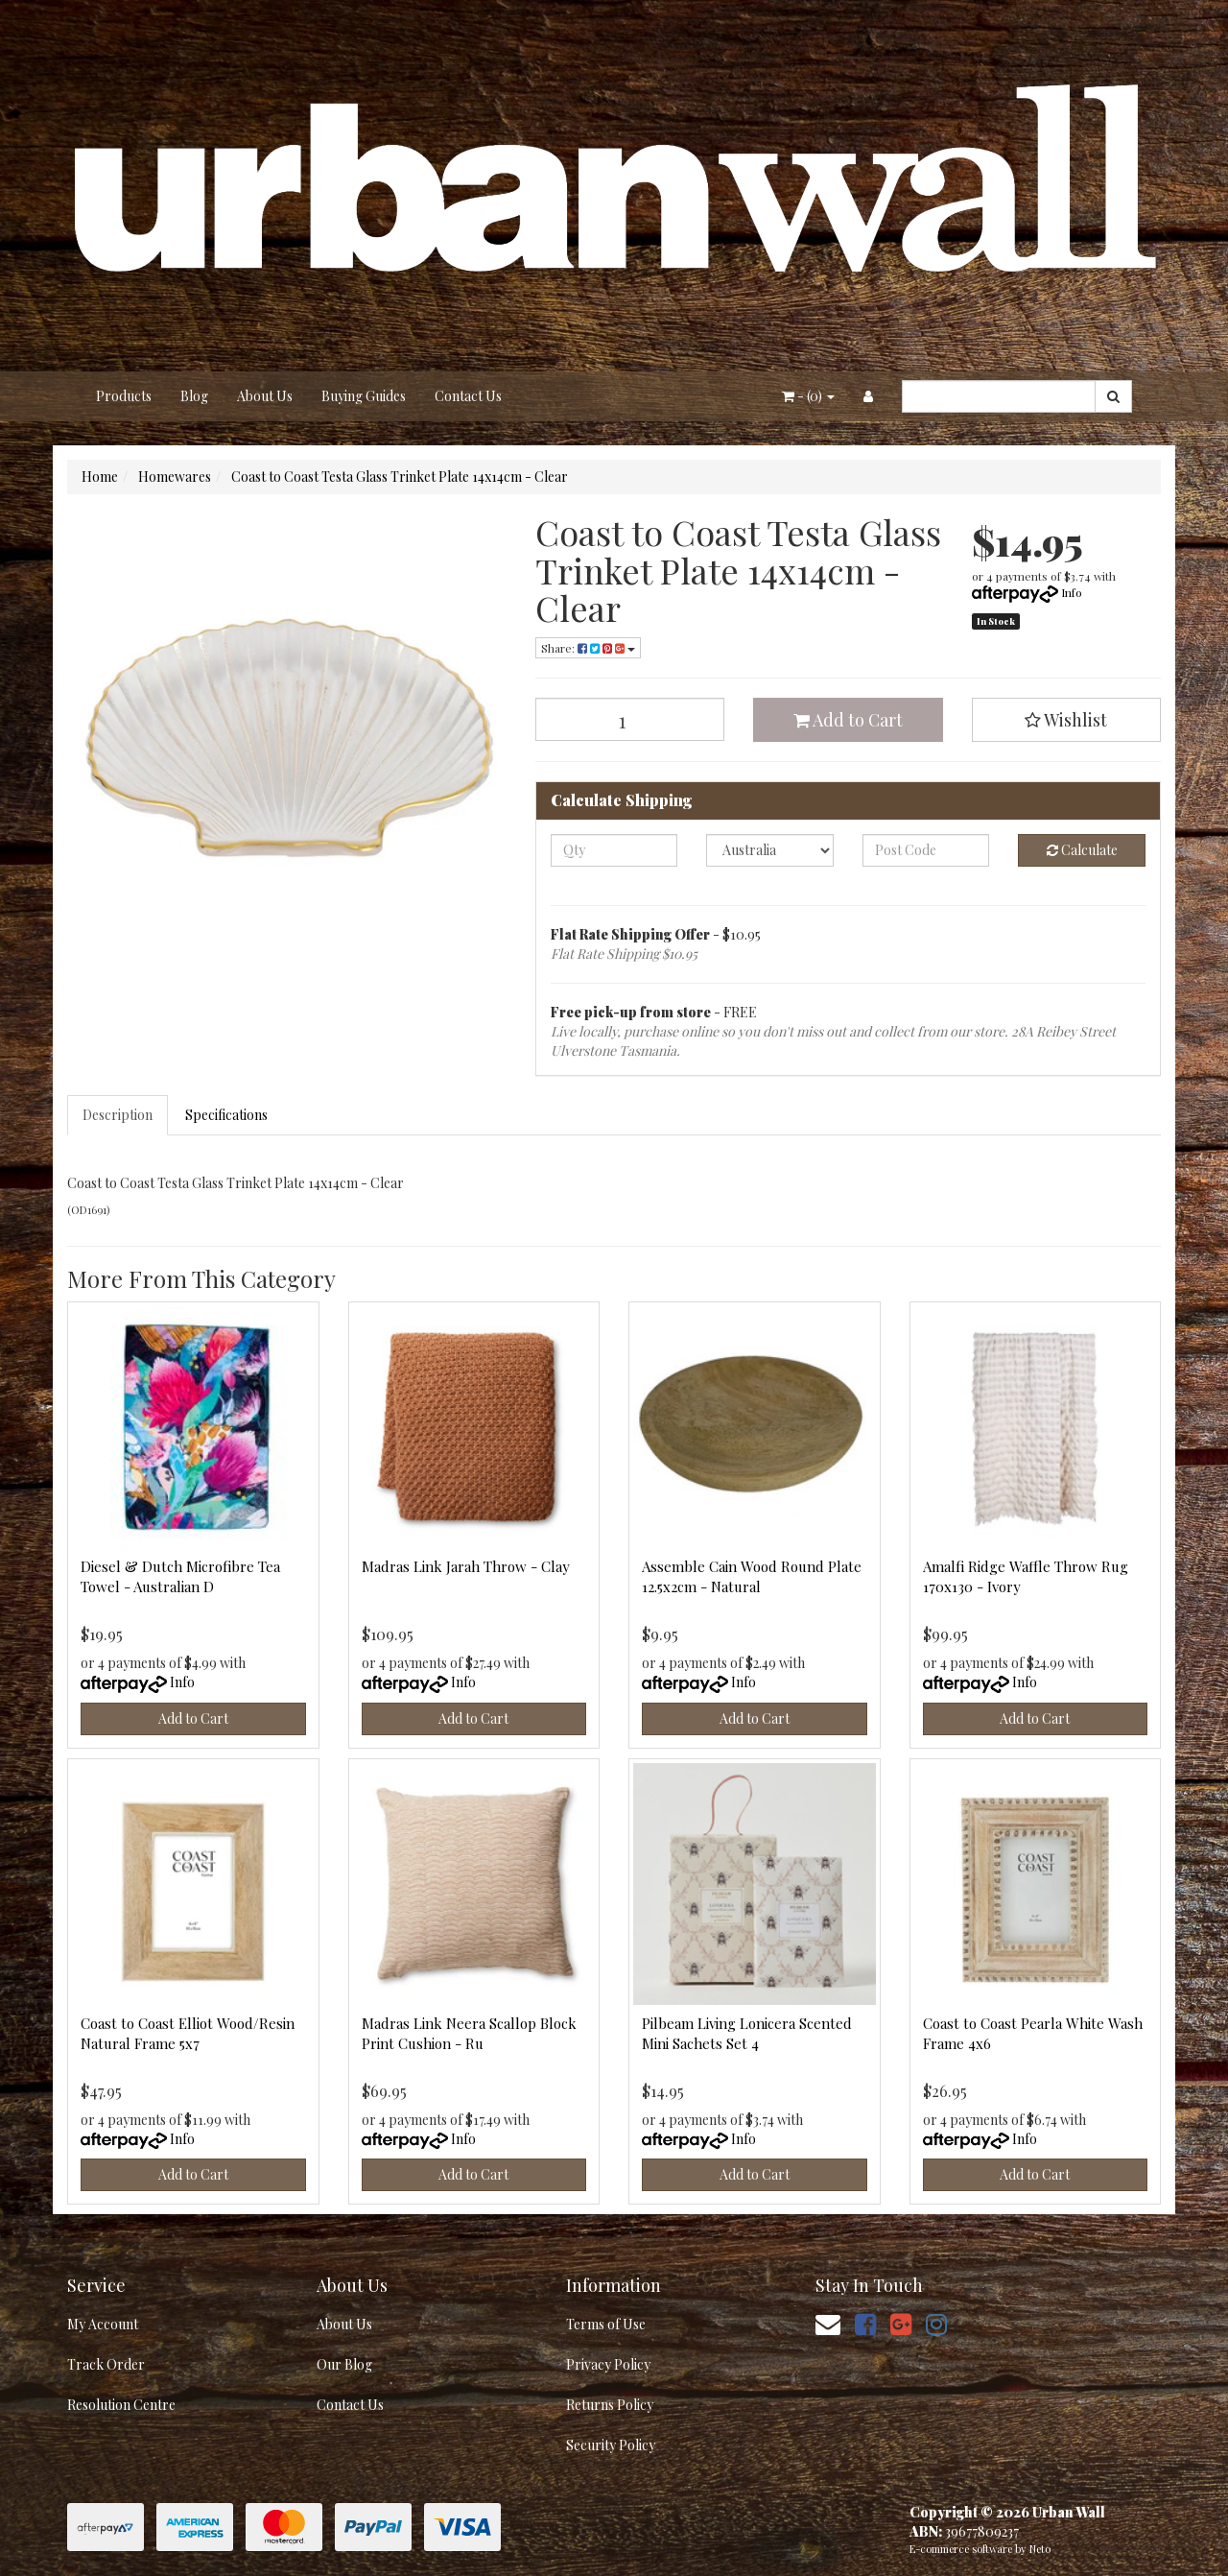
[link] (865, 2323)
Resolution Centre (121, 2405)
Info (1071, 592)
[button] (1067, 720)
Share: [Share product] (588, 648)
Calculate (1082, 850)
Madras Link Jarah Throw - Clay (466, 1566)
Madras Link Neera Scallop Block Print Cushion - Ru (469, 2033)
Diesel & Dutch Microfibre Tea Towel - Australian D (180, 1576)
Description (118, 1115)
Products (124, 396)
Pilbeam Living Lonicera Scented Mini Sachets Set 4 (747, 2033)
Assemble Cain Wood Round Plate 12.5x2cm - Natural (752, 1576)
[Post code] (926, 850)
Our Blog (344, 2364)
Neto (1040, 2548)
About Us (265, 396)
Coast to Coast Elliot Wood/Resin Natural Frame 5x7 (188, 2033)
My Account (102, 2324)
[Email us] (827, 2323)
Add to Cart (848, 719)
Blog (194, 396)
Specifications (226, 1115)
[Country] (770, 850)
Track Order (106, 2364)
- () (808, 396)
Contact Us (468, 396)
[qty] (614, 850)
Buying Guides (363, 396)
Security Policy (610, 2445)
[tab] (118, 1115)
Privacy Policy (608, 2364)
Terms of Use (606, 2324)
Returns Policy (609, 2405)
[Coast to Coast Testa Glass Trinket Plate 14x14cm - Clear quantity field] (630, 719)
